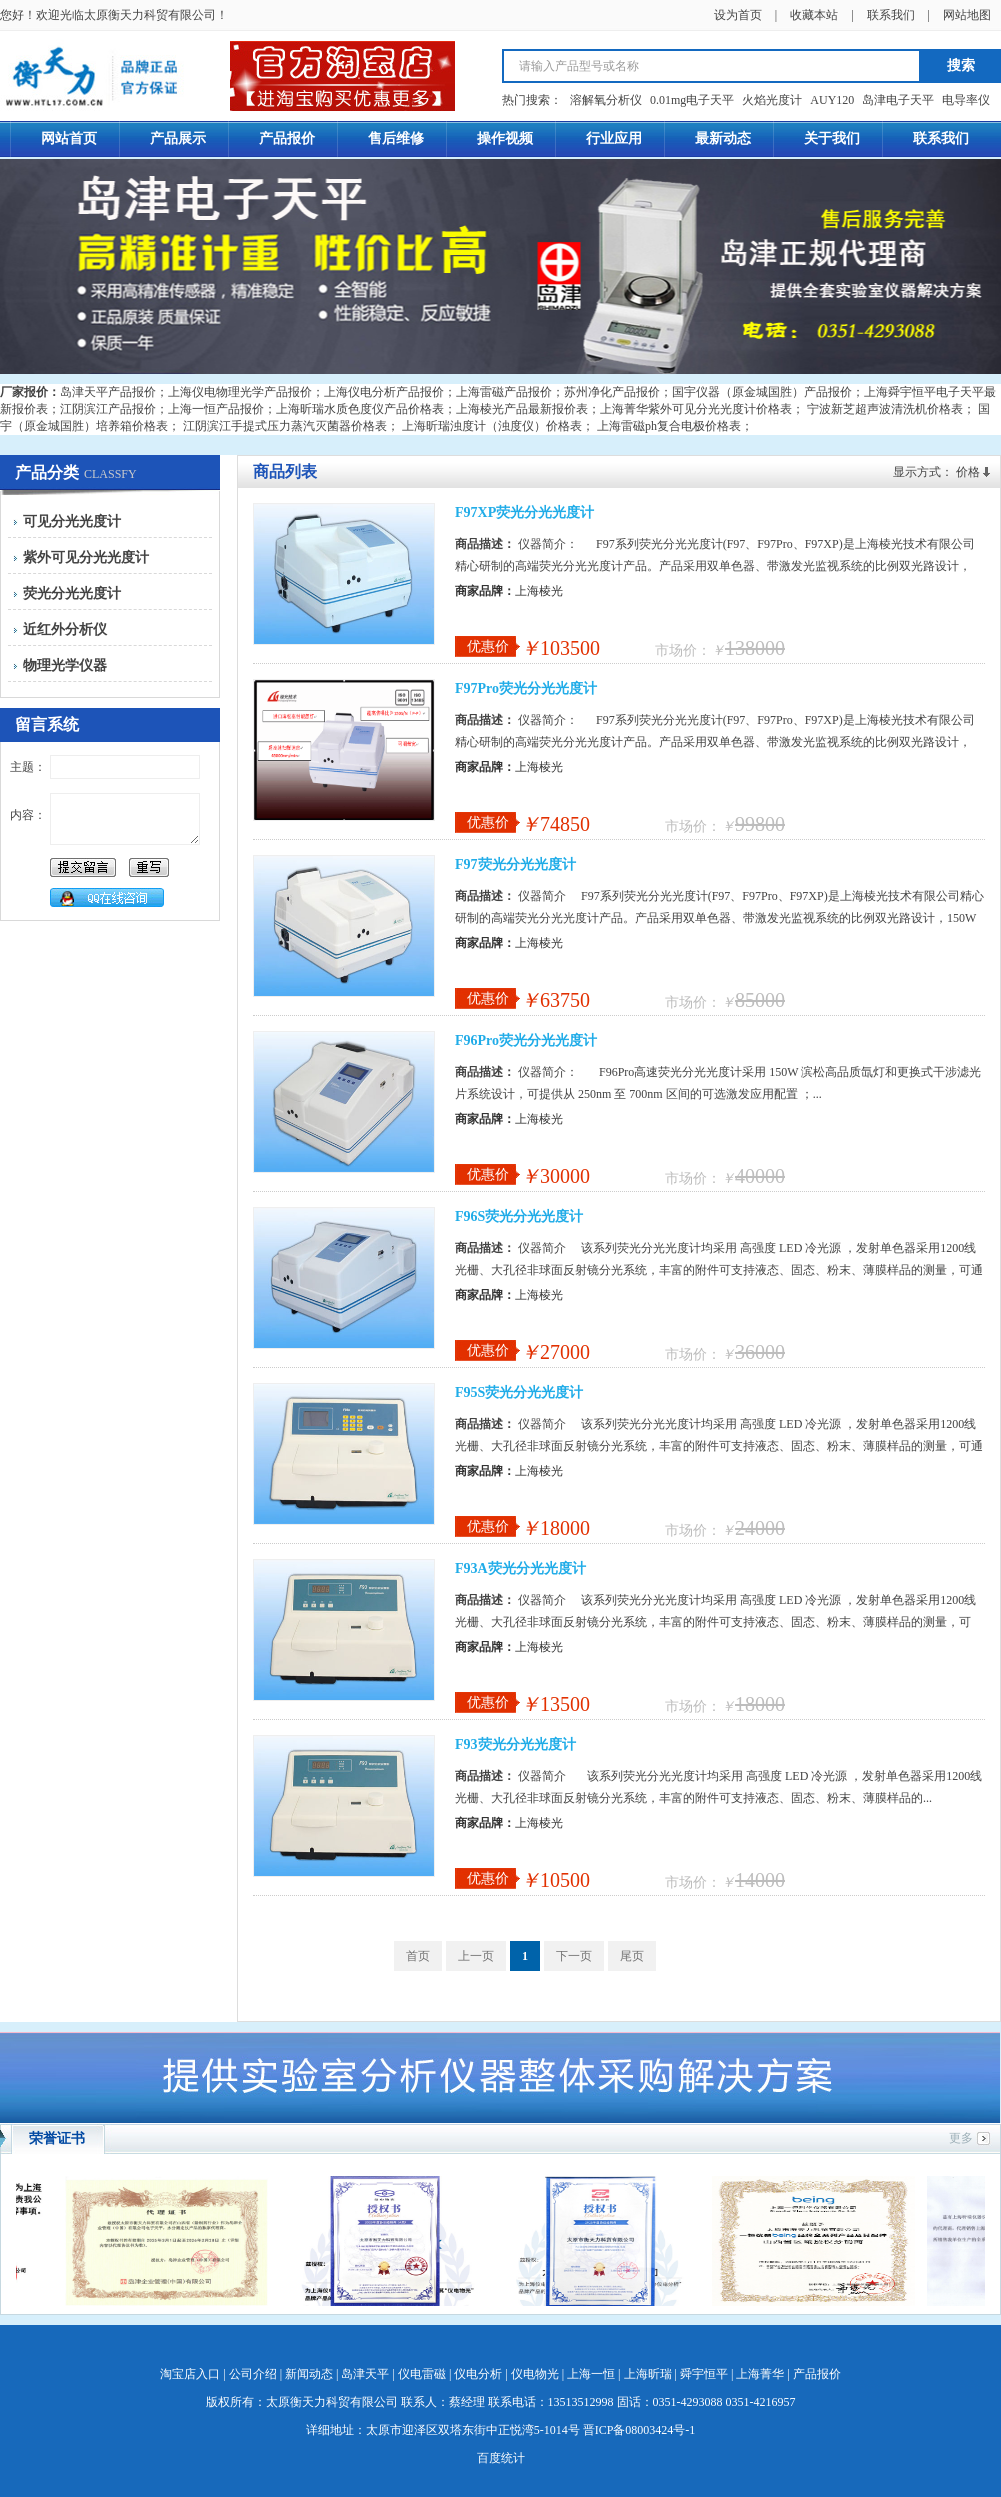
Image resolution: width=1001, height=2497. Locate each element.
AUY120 (832, 100)
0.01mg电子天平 (692, 100)
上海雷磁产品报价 (504, 392)
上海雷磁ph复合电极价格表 (669, 426)
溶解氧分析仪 (606, 100)
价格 (968, 472)
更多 (961, 2138)
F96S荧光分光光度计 (519, 1216)
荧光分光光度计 (72, 593)
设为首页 (738, 15)
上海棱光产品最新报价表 (522, 409)
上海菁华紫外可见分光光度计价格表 (696, 409)
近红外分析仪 (65, 629)
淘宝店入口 (190, 2374)
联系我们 (891, 15)
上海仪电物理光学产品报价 (240, 392)
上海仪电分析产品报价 (384, 392)
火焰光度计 (772, 100)
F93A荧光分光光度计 (520, 1568)
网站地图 (967, 15)
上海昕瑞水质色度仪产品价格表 (360, 409)
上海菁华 (760, 2374)
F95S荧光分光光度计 (519, 1392)
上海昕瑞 (648, 2374)
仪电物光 (535, 2374)
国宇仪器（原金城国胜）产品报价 (762, 392)
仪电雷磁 (422, 2374)
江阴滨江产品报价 (108, 409)
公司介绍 (253, 2374)
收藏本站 (814, 15)
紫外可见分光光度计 (86, 557)
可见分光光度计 (72, 521)
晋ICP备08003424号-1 (639, 2430)
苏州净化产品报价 (612, 392)
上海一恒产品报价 (216, 409)
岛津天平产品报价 (108, 392)
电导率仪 (966, 100)
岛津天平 (365, 2374)
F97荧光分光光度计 (515, 864)
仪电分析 (478, 2374)
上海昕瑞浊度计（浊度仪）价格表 (492, 426)
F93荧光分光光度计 (515, 1744)
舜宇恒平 (704, 2374)
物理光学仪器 (65, 665)
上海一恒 (591, 2374)
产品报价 (817, 2374)
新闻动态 (309, 2374)
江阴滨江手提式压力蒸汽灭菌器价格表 (285, 426)
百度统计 (501, 2458)
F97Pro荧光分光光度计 (526, 688)
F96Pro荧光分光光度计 (526, 1040)
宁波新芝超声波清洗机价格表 (885, 409)
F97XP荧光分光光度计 (524, 512)
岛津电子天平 (898, 100)
